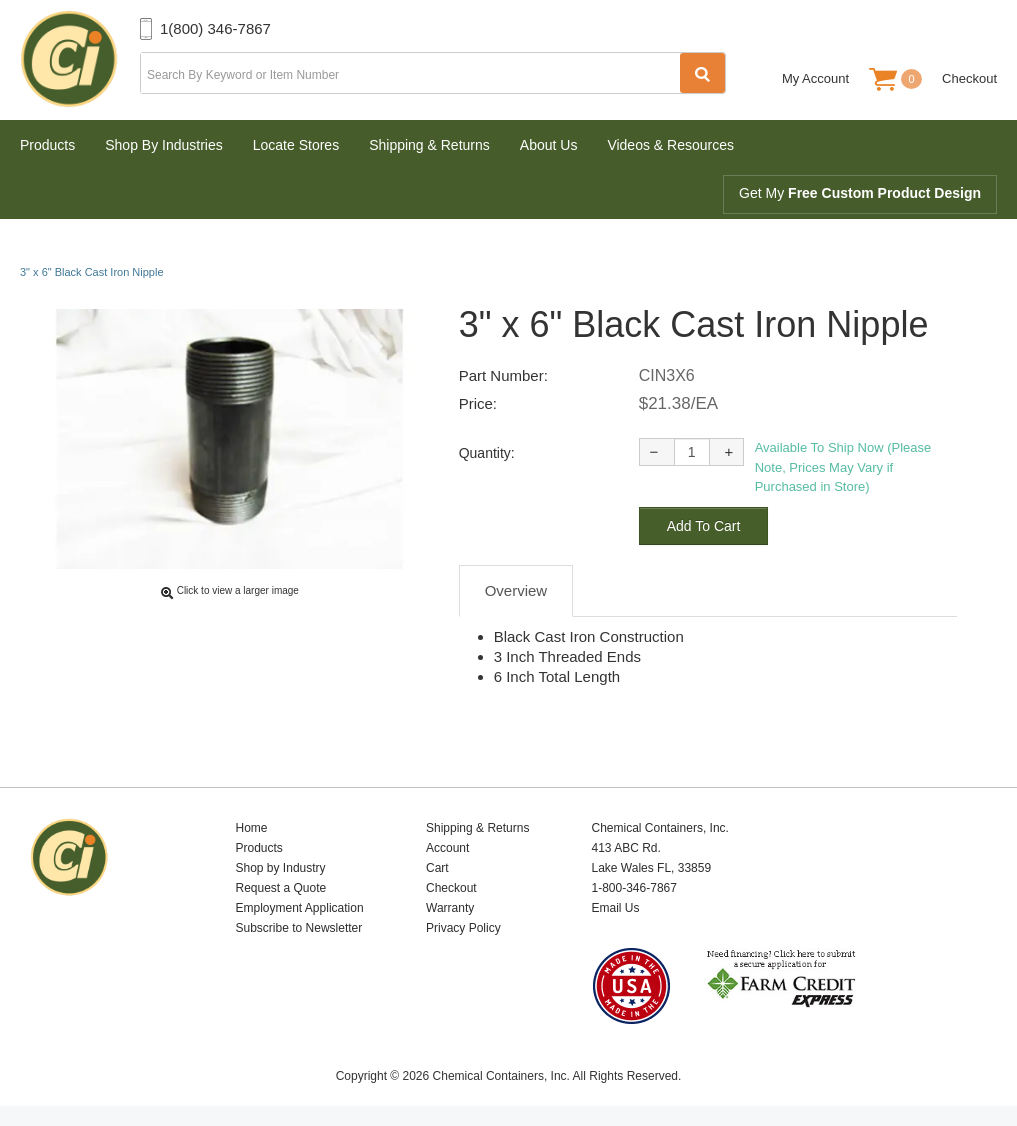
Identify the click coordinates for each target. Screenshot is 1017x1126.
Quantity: (487, 453)
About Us (549, 145)
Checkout (969, 78)
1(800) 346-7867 (215, 28)
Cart (437, 868)
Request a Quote (281, 888)
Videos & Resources (670, 145)
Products (47, 145)
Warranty (450, 908)
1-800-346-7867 (634, 888)
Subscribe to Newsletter (299, 928)
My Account (815, 78)
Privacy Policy (463, 928)
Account (447, 848)
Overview (516, 590)
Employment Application (300, 908)
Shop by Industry (281, 868)
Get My (860, 193)
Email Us (616, 908)
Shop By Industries (164, 145)
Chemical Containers (80, 60)
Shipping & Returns (429, 145)
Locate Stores (296, 145)
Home (252, 828)
